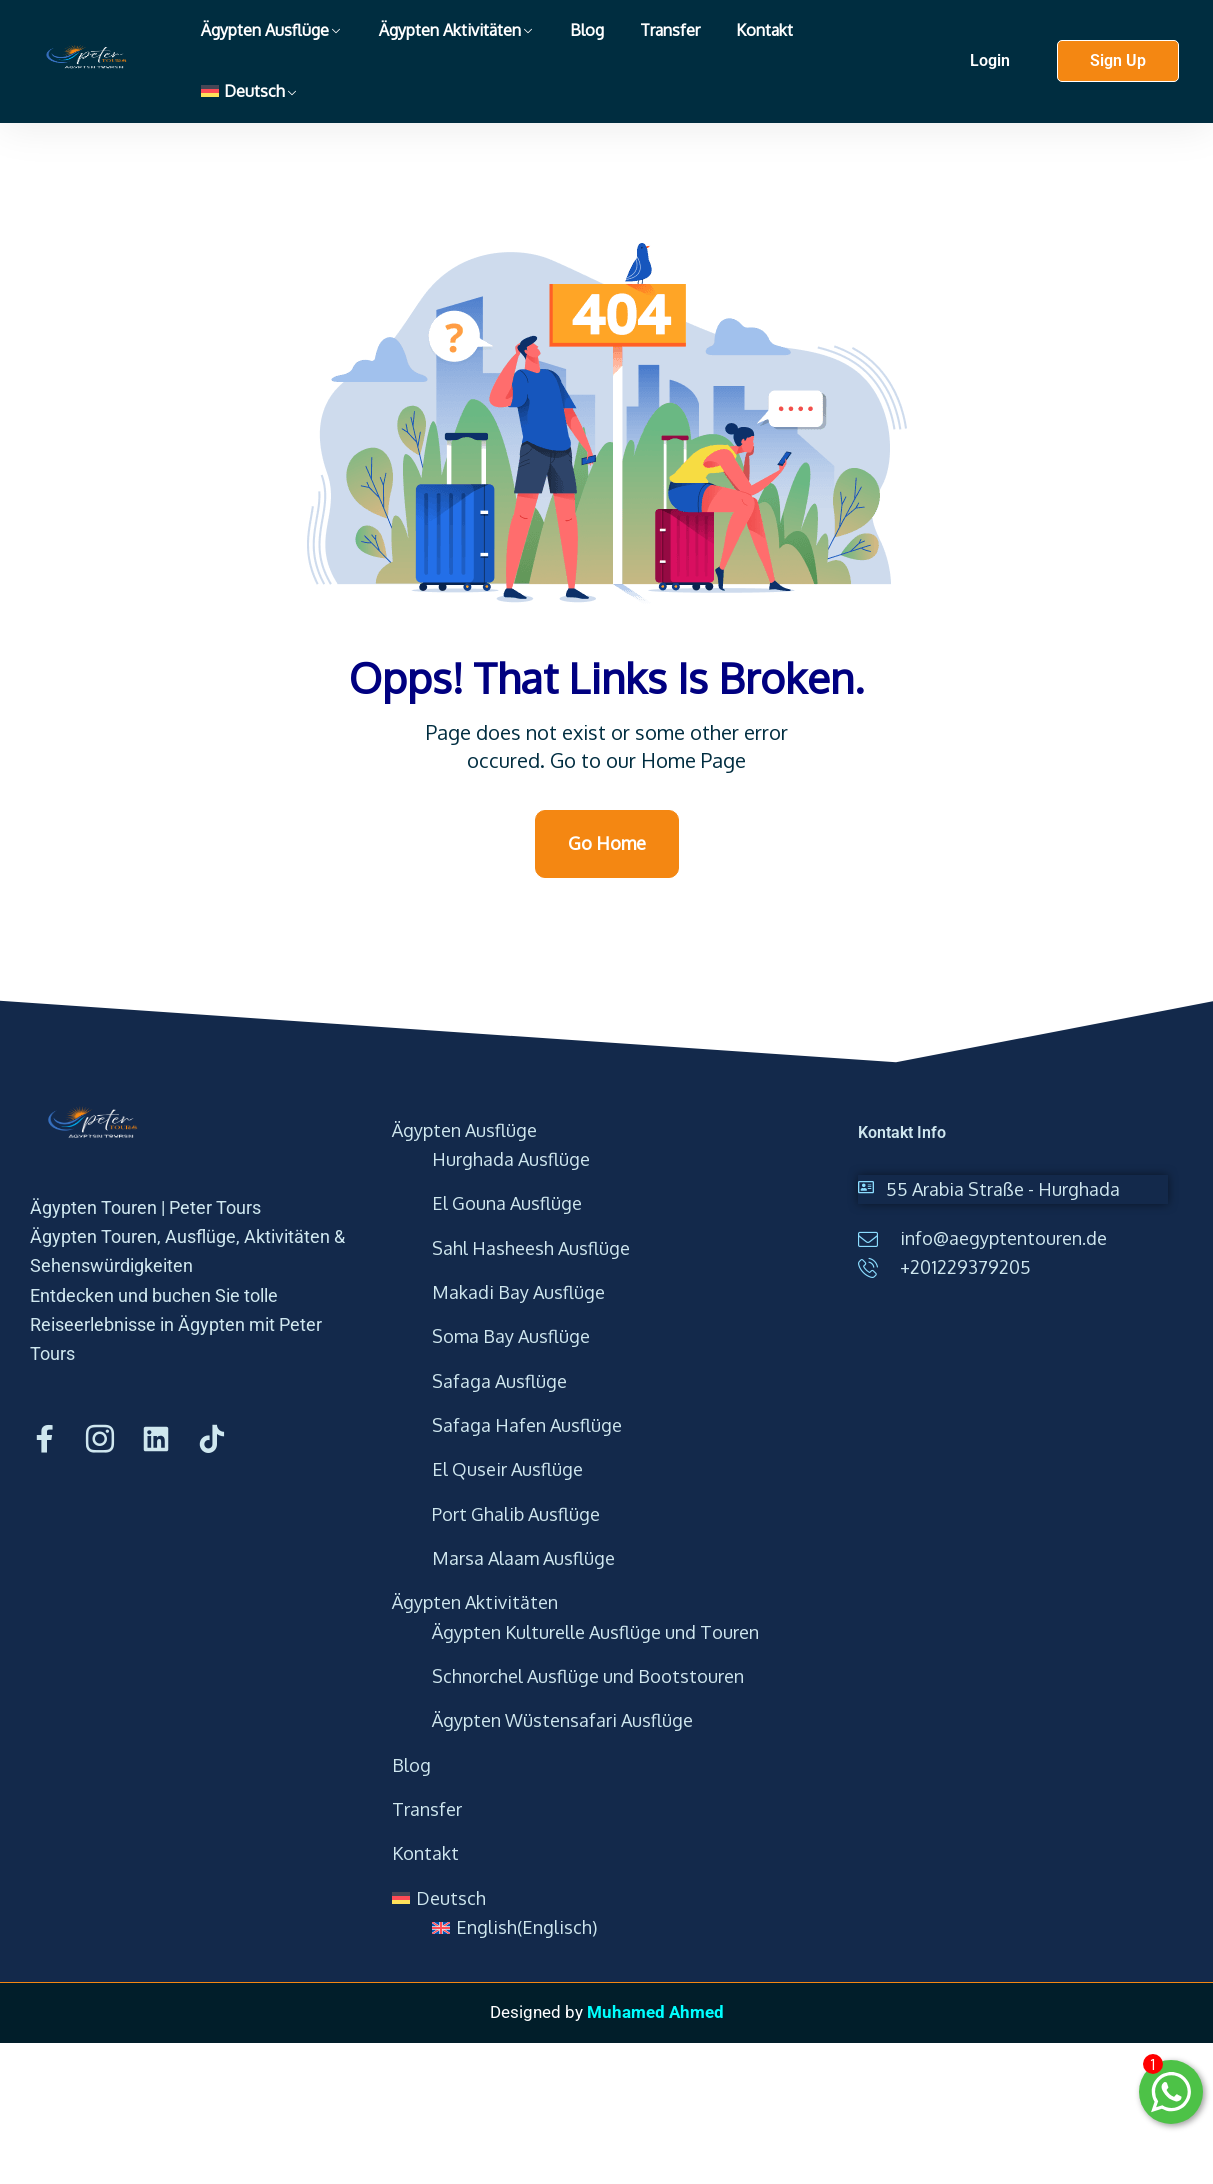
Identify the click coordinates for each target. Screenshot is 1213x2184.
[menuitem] (249, 91)
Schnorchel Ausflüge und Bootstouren (588, 1676)
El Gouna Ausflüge (507, 1203)
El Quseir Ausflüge (507, 1469)
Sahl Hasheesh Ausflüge (531, 1248)
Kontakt (764, 30)
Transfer (670, 30)
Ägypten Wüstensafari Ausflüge (562, 1720)
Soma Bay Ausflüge (511, 1336)
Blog (587, 30)
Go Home (607, 843)
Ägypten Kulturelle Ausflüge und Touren (595, 1632)
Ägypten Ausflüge (265, 30)
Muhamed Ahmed (655, 2012)
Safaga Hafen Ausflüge (527, 1425)
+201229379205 (965, 1267)
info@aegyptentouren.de (1003, 1238)
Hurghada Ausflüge (511, 1159)
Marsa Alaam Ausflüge (523, 1558)
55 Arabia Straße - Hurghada (1003, 1189)
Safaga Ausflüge (499, 1381)
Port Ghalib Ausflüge (516, 1514)
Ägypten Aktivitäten (450, 30)
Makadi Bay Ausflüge (518, 1292)
